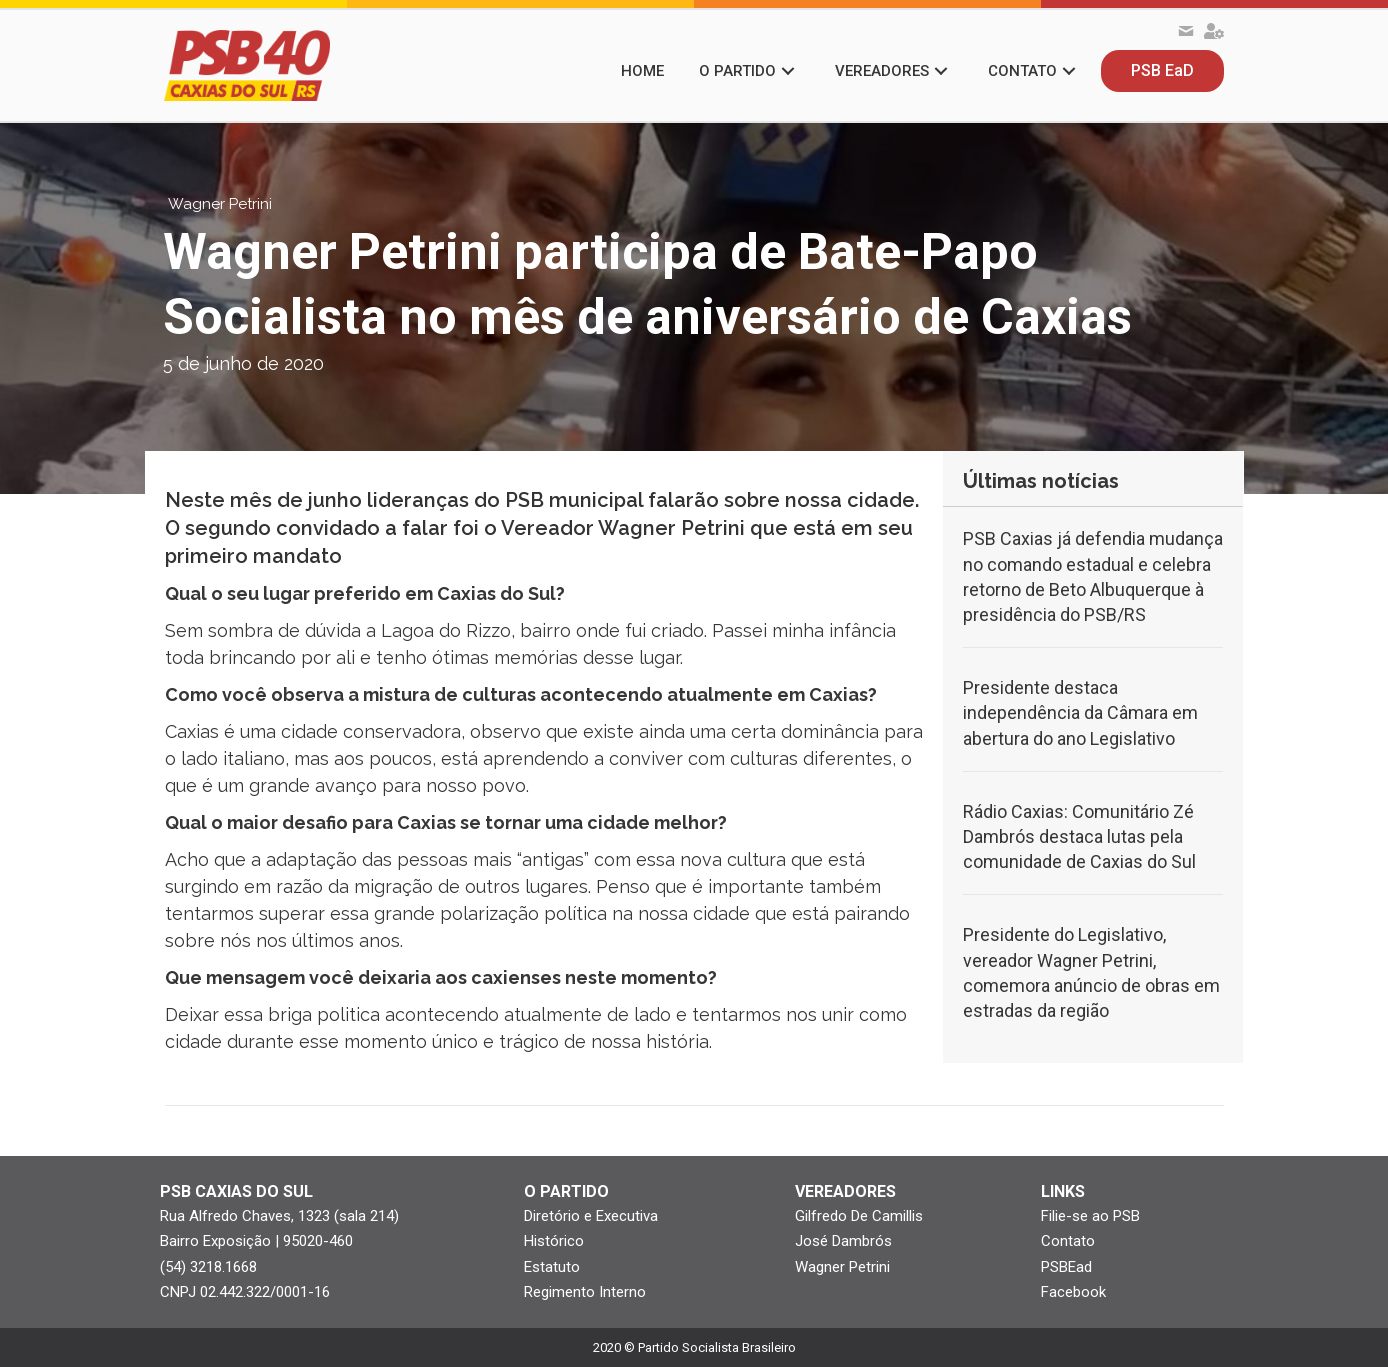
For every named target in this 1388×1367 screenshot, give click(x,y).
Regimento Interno (585, 1292)
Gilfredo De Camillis (859, 1216)
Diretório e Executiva (591, 1216)
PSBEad (1066, 1267)
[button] (788, 71)
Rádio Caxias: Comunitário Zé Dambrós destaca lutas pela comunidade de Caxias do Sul (1079, 836)
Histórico (554, 1241)
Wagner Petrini (842, 1267)
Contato (1068, 1241)
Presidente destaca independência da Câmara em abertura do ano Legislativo (1080, 712)
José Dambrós (843, 1241)
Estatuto (552, 1267)
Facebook (1073, 1292)
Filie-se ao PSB (1090, 1216)
